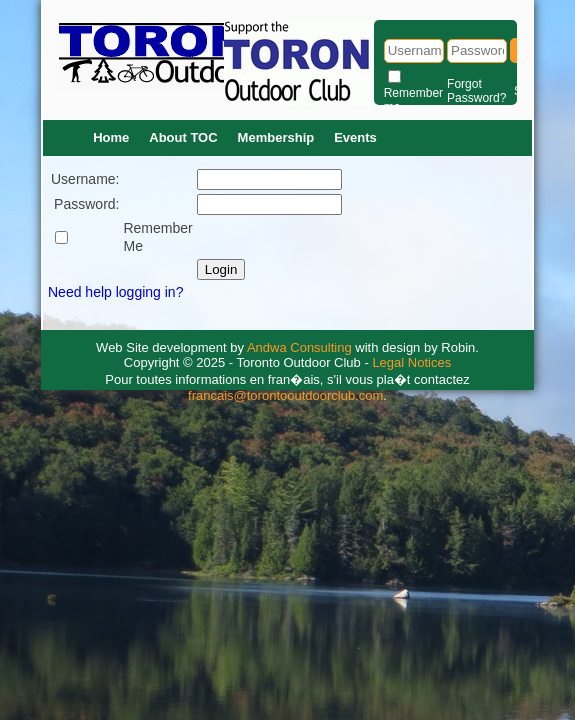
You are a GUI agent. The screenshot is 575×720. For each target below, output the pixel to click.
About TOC (183, 137)
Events (355, 137)
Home (111, 137)
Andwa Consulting (299, 347)
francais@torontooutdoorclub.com (285, 395)
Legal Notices (411, 362)
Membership (276, 137)
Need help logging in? (115, 292)
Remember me (413, 100)
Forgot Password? (476, 91)
